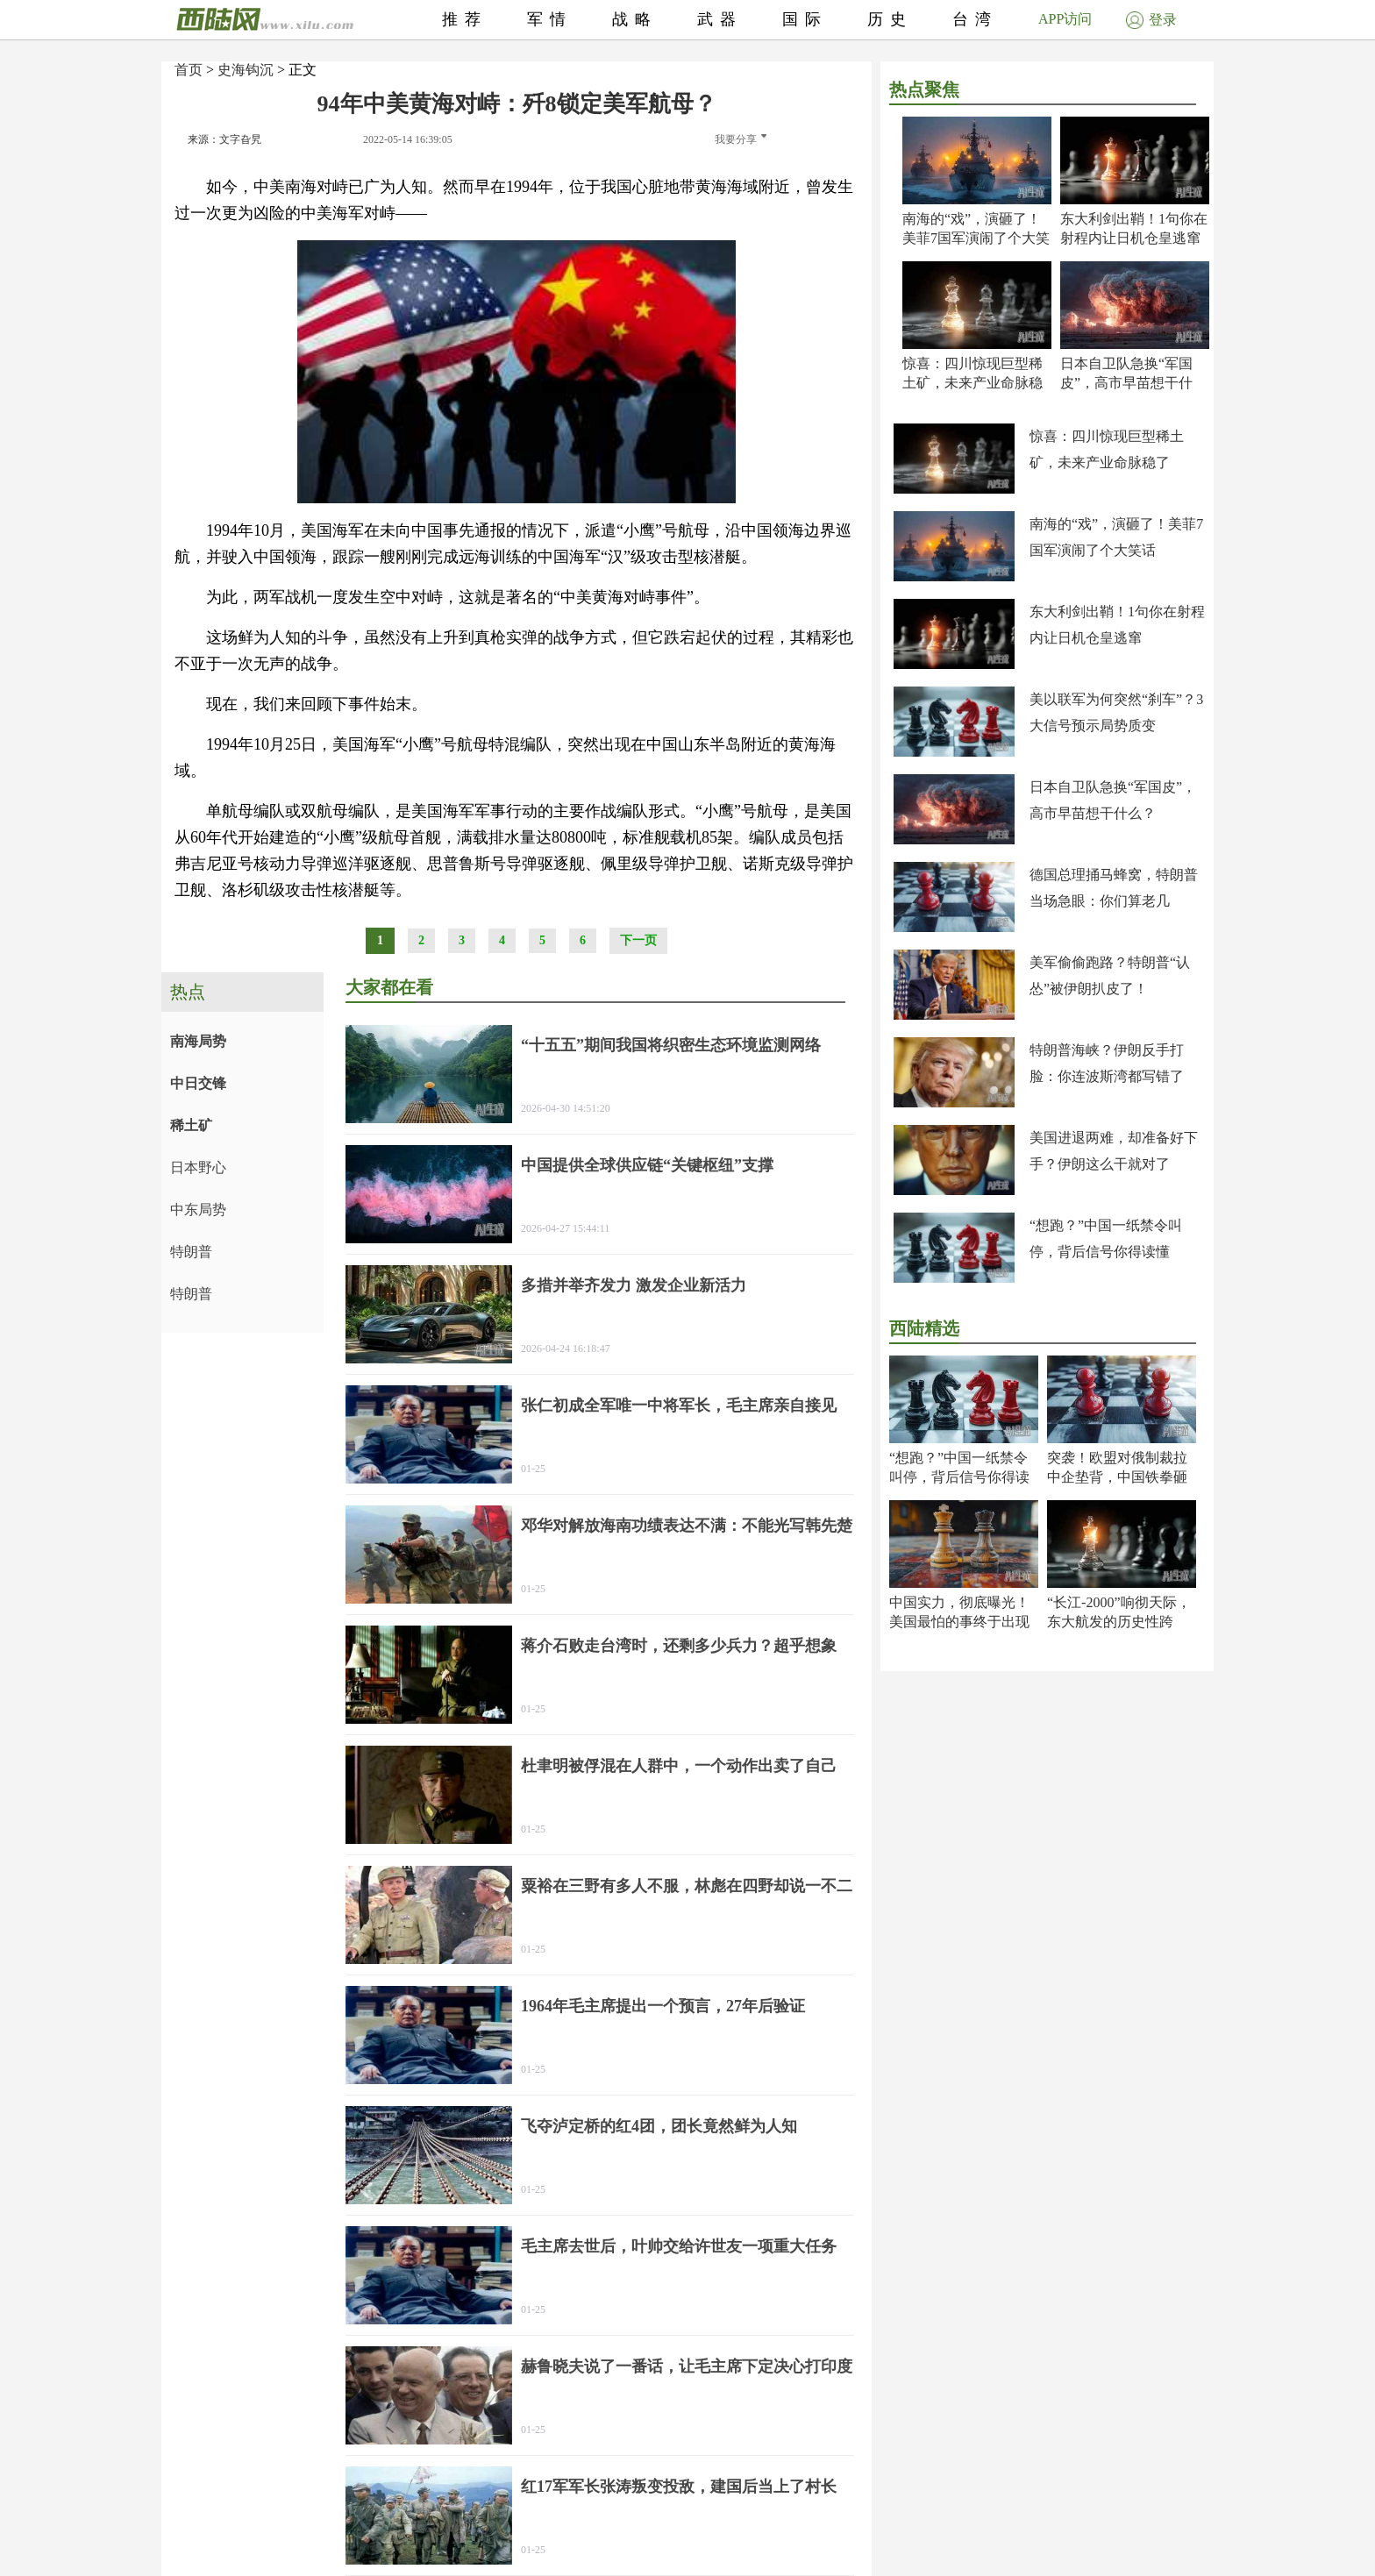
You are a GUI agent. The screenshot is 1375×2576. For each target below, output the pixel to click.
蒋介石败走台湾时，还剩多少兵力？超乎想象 (679, 1645)
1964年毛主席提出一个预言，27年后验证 (663, 2006)
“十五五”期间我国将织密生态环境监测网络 (671, 1045)
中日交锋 (198, 1083)
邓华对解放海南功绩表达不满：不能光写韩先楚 (686, 1525)
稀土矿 (191, 1125)
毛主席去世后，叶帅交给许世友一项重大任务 (679, 2246)
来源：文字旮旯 (224, 139)
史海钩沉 (245, 69)
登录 (1151, 19)
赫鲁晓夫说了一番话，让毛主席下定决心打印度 (686, 2366)
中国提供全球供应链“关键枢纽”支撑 (647, 1165)
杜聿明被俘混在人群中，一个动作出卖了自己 (679, 1766)
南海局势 (198, 1041)
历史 (890, 19)
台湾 (975, 19)
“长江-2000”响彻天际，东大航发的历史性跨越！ (1119, 1621)
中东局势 (198, 1209)
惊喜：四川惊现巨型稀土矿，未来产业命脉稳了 (972, 382)
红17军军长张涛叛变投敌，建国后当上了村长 (679, 2486)
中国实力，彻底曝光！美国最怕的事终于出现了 (959, 1621)
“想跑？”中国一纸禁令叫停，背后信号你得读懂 (959, 1477)
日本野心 (198, 1167)
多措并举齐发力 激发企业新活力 (633, 1285)
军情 (550, 19)
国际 (805, 19)
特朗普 (191, 1251)
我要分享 (740, 139)
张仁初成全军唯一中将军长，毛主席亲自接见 (679, 1405)
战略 (635, 19)
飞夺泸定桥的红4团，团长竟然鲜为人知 (659, 2126)
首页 (189, 69)
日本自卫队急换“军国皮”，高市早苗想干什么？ (1126, 382)
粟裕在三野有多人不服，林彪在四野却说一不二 (686, 1886)
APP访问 (1065, 18)
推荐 (465, 19)
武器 (720, 19)
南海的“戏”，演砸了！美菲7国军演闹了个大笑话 (976, 238)
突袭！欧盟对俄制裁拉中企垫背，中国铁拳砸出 (1117, 1477)
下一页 (638, 940)
